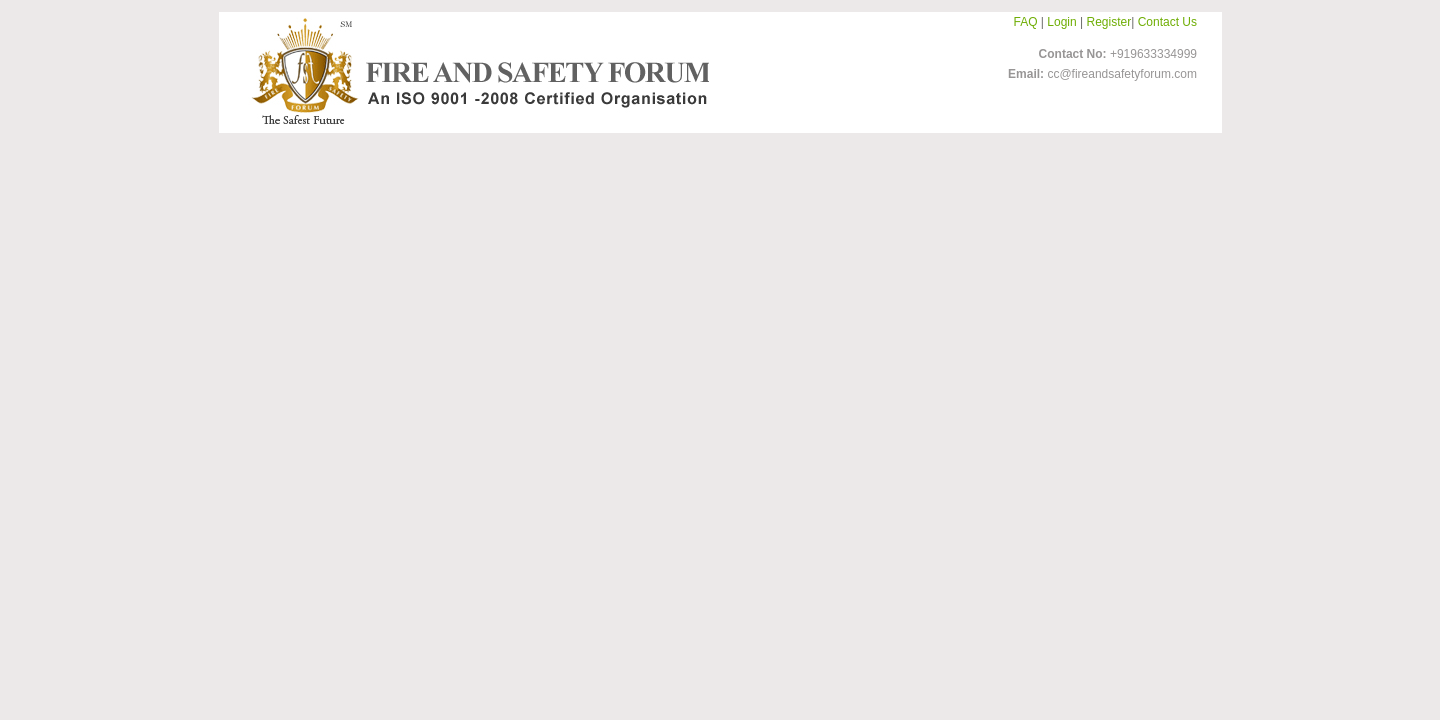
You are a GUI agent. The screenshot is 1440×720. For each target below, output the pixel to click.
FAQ (1026, 22)
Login (1061, 22)
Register (1109, 22)
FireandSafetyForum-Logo (475, 71)
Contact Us (1167, 22)
